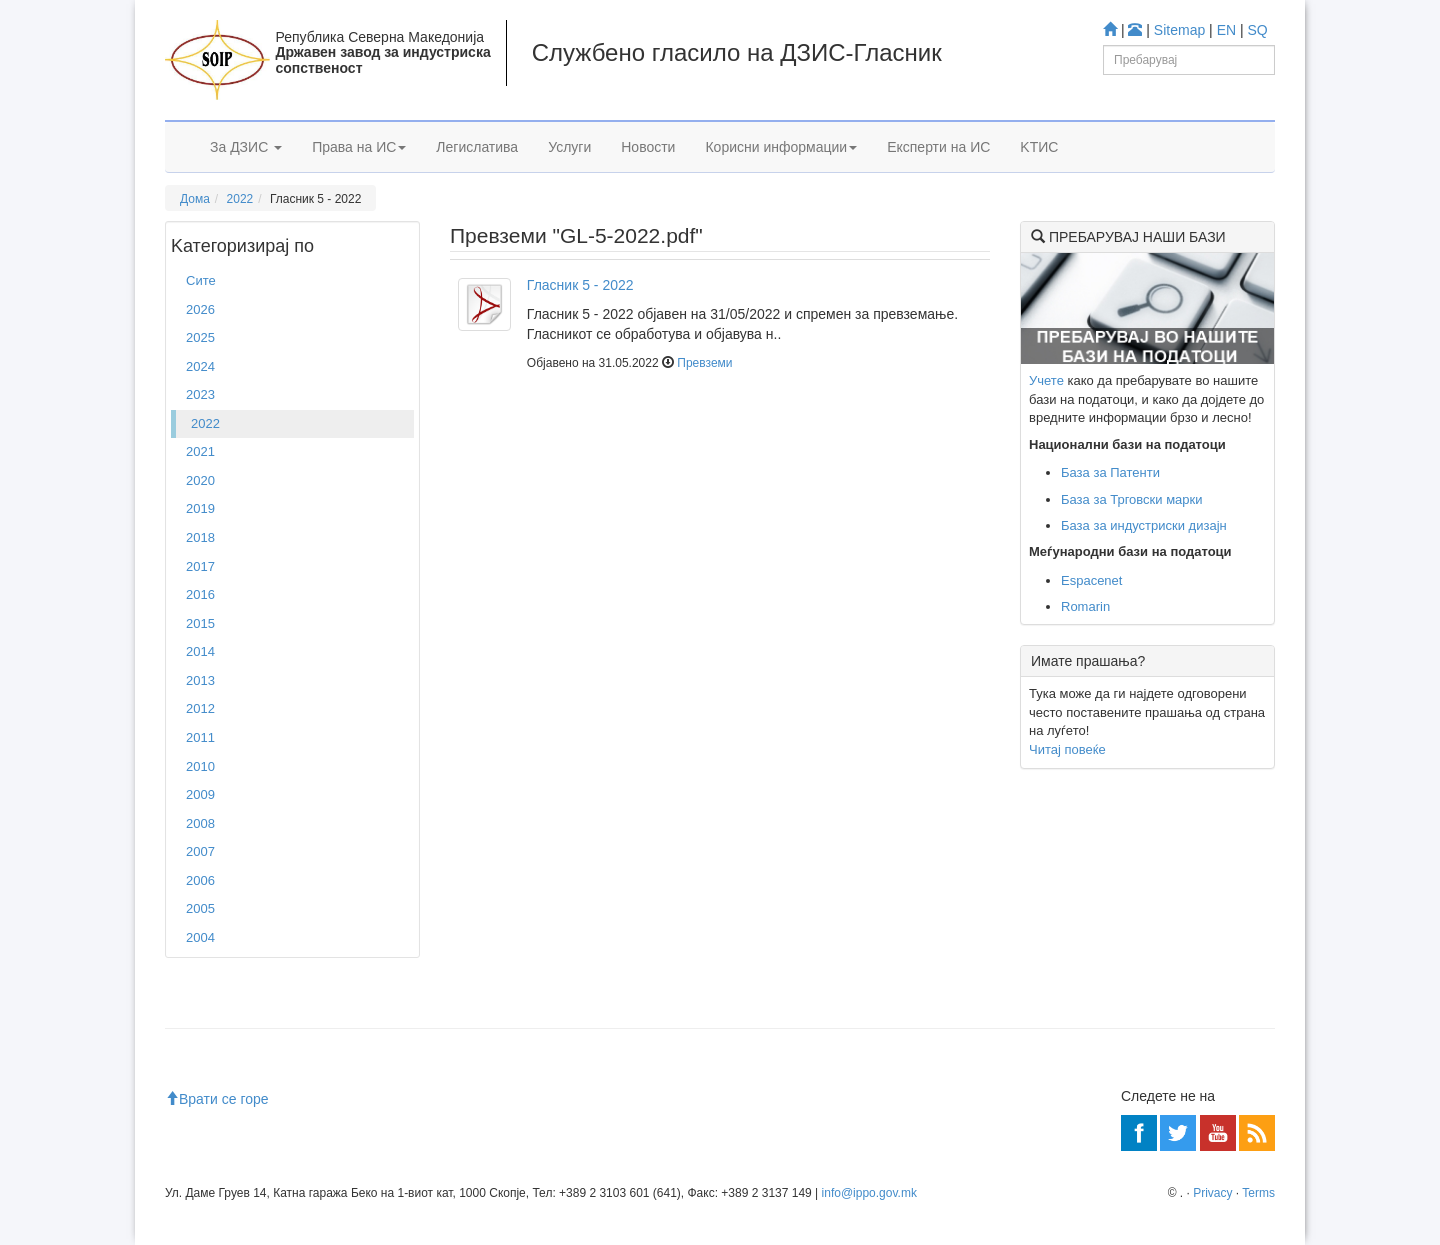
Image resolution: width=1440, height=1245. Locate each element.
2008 (200, 823)
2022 (240, 199)
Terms (1258, 1193)
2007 (200, 851)
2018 (200, 537)
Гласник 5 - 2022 (580, 285)
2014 (200, 651)
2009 (200, 794)
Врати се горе (217, 1099)
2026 (200, 309)
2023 (200, 394)
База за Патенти (1110, 472)
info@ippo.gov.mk (869, 1193)
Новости (648, 147)
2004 (200, 937)
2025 (200, 337)
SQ (1258, 30)
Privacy (1212, 1193)
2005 (200, 908)
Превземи (704, 363)
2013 (200, 680)
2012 (200, 708)
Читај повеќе (1067, 749)
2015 (200, 623)
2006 (200, 880)
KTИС (1039, 147)
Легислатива (477, 147)
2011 (200, 737)
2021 (200, 451)
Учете (1046, 380)
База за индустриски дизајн (1144, 525)
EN (1226, 30)
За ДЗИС (246, 147)
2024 (200, 366)
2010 (200, 766)
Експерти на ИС (938, 147)
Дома (195, 199)
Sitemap (1179, 30)
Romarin (1085, 606)
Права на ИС (359, 147)
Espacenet (1091, 580)
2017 (200, 566)
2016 (200, 594)
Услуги (569, 147)
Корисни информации (781, 147)
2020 (200, 480)
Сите (201, 280)
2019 (200, 508)
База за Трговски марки (1132, 499)
